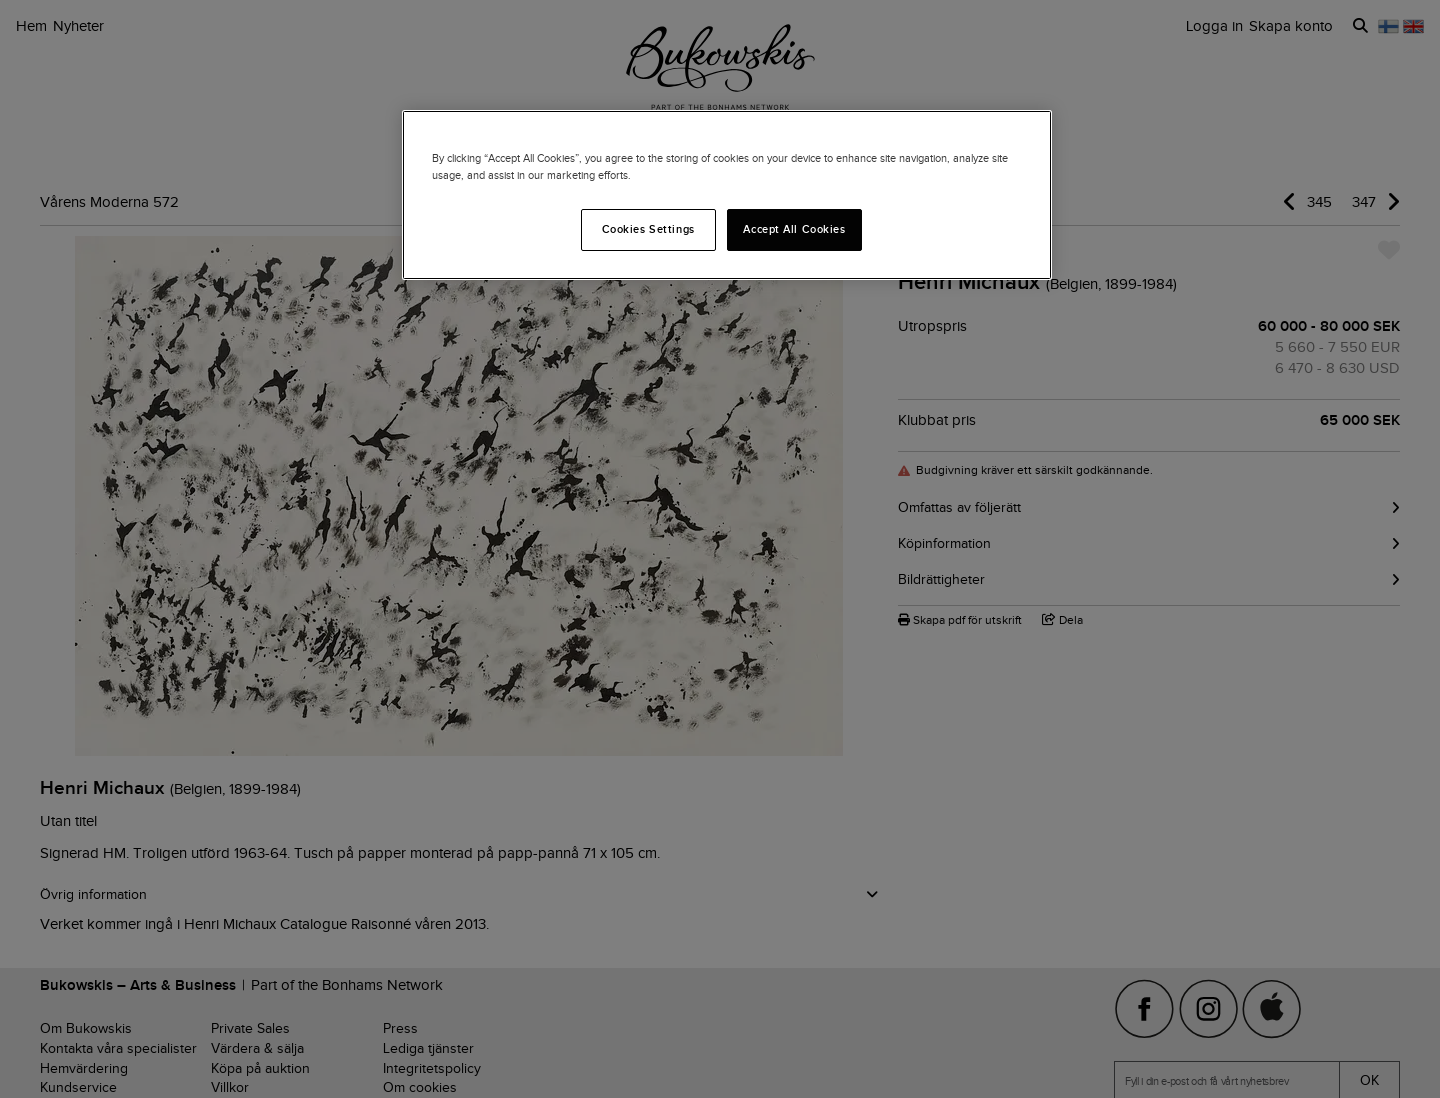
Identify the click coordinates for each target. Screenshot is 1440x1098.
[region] (727, 195)
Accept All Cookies (794, 229)
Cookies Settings (648, 229)
